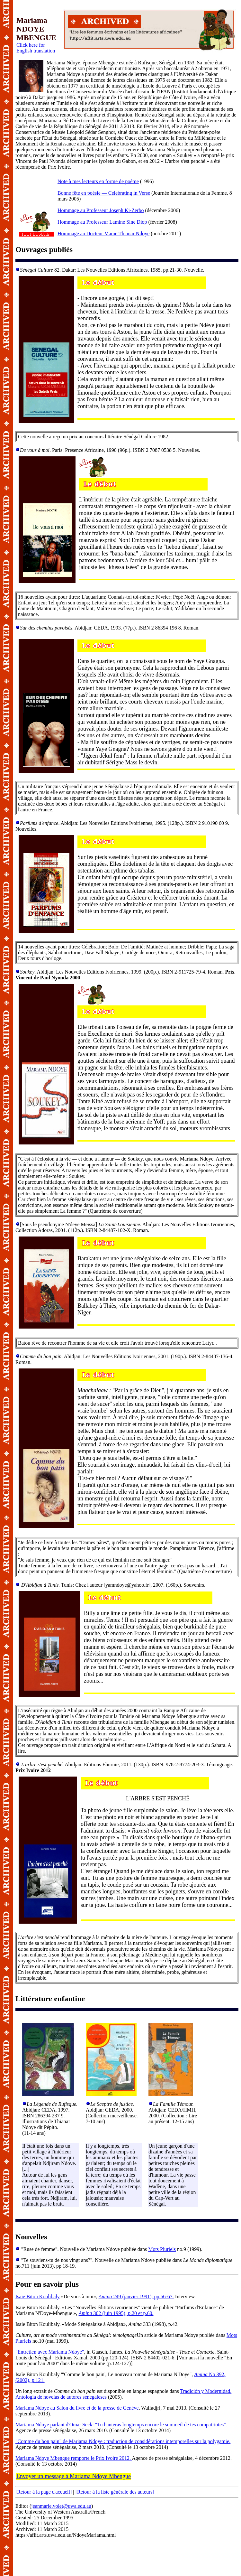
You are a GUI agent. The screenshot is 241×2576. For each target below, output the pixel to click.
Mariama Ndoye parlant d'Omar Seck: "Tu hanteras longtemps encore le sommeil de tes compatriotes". (121, 2424)
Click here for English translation (35, 47)
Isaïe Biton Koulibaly (37, 2296)
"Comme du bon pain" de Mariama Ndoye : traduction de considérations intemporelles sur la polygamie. (122, 2441)
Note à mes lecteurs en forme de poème (98, 181)
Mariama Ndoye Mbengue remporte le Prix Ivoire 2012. (73, 2458)
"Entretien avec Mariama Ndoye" (49, 2352)
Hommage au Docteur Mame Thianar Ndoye (103, 233)
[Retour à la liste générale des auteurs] (115, 2492)
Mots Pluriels (162, 2249)
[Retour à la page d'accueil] (43, 2492)
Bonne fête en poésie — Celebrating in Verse (104, 193)
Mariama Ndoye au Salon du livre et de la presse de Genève (76, 2408)
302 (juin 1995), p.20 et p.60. (116, 2313)
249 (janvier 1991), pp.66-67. (136, 2296)
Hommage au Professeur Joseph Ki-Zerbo (101, 210)
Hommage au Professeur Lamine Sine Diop (102, 222)
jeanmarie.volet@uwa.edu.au (61, 2506)
